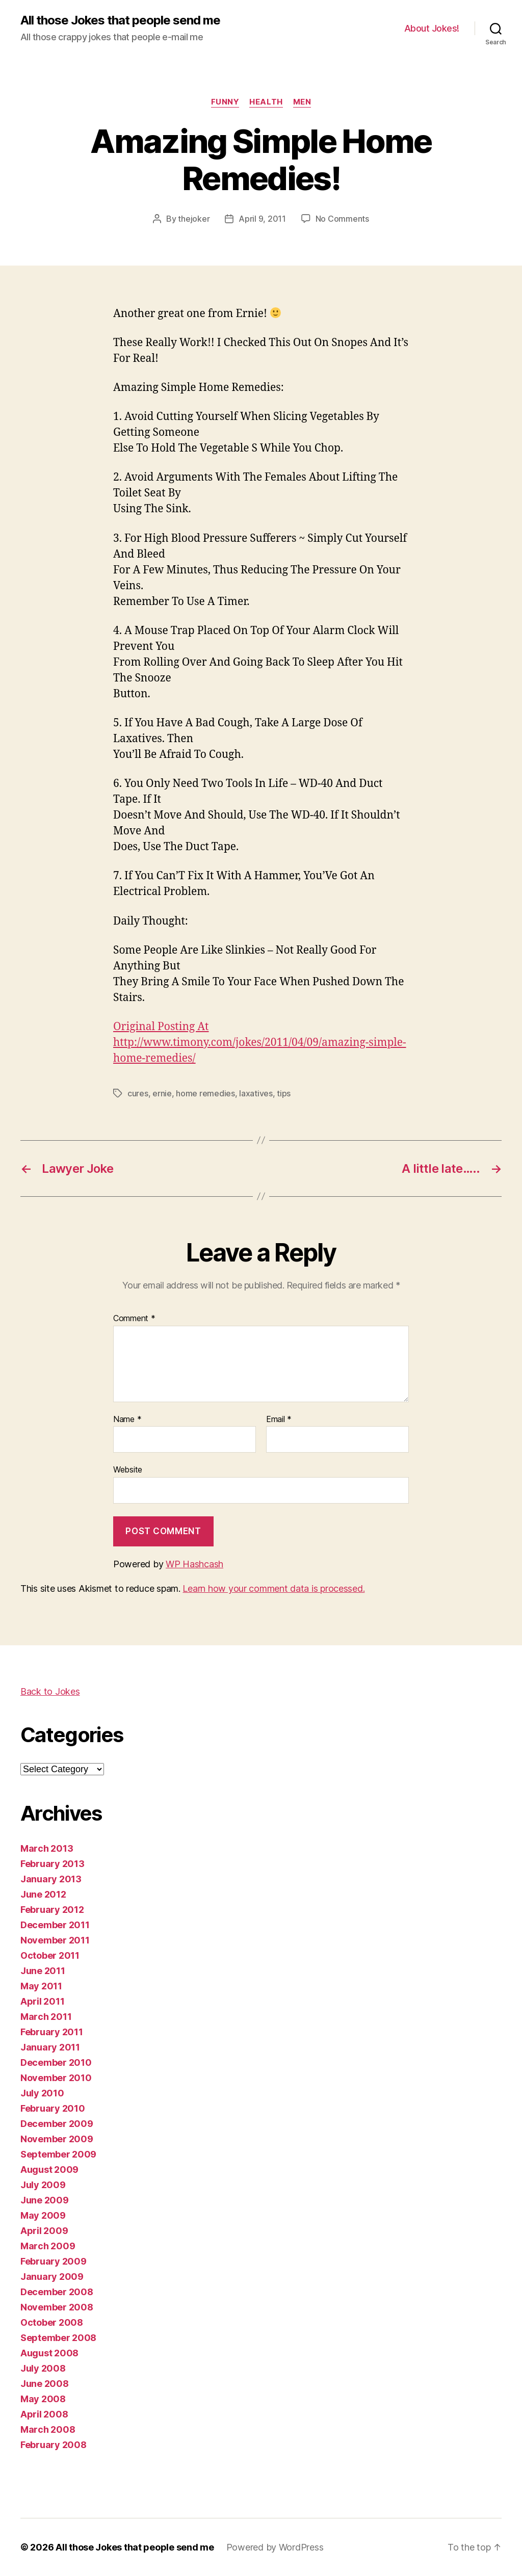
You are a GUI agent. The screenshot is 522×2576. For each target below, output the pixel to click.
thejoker (194, 219)
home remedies (205, 1093)
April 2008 (44, 2414)
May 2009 (43, 2215)
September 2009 (58, 2154)
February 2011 (51, 2032)
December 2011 (55, 1925)
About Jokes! (431, 28)
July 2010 (42, 2093)
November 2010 (56, 2077)
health (265, 102)
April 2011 (42, 2001)
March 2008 (47, 2429)
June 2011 (42, 1970)
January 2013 (51, 1879)
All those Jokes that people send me (120, 20)
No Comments (342, 219)
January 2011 (50, 2047)
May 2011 (41, 1986)
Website (127, 1469)
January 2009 (52, 2276)
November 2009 (56, 2139)
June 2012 (43, 1894)
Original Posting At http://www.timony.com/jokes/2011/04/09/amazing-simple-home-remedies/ (259, 1042)
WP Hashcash (194, 1564)
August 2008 (49, 2353)
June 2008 (44, 2383)
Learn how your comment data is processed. (273, 1588)
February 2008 (53, 2444)
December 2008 (56, 2291)
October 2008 (51, 2322)
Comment (134, 1318)
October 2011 (50, 1955)
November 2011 (55, 1940)
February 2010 (52, 2108)
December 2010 (56, 2062)
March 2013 (46, 1848)
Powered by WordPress (275, 2547)
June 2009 (44, 2200)
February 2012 (52, 1909)
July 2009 (43, 2184)
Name (127, 1419)
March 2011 (45, 2016)
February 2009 (53, 2261)
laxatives (256, 1093)
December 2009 (56, 2123)
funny (225, 102)
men (302, 102)
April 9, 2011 (262, 219)
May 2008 (43, 2399)
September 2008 (58, 2337)
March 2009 (47, 2246)
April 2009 (44, 2230)
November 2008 (56, 2307)
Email (279, 1419)
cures (137, 1093)
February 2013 (52, 1863)
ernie (162, 1093)
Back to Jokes (50, 1691)
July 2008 (43, 2368)
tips (284, 1093)
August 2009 (49, 2169)
